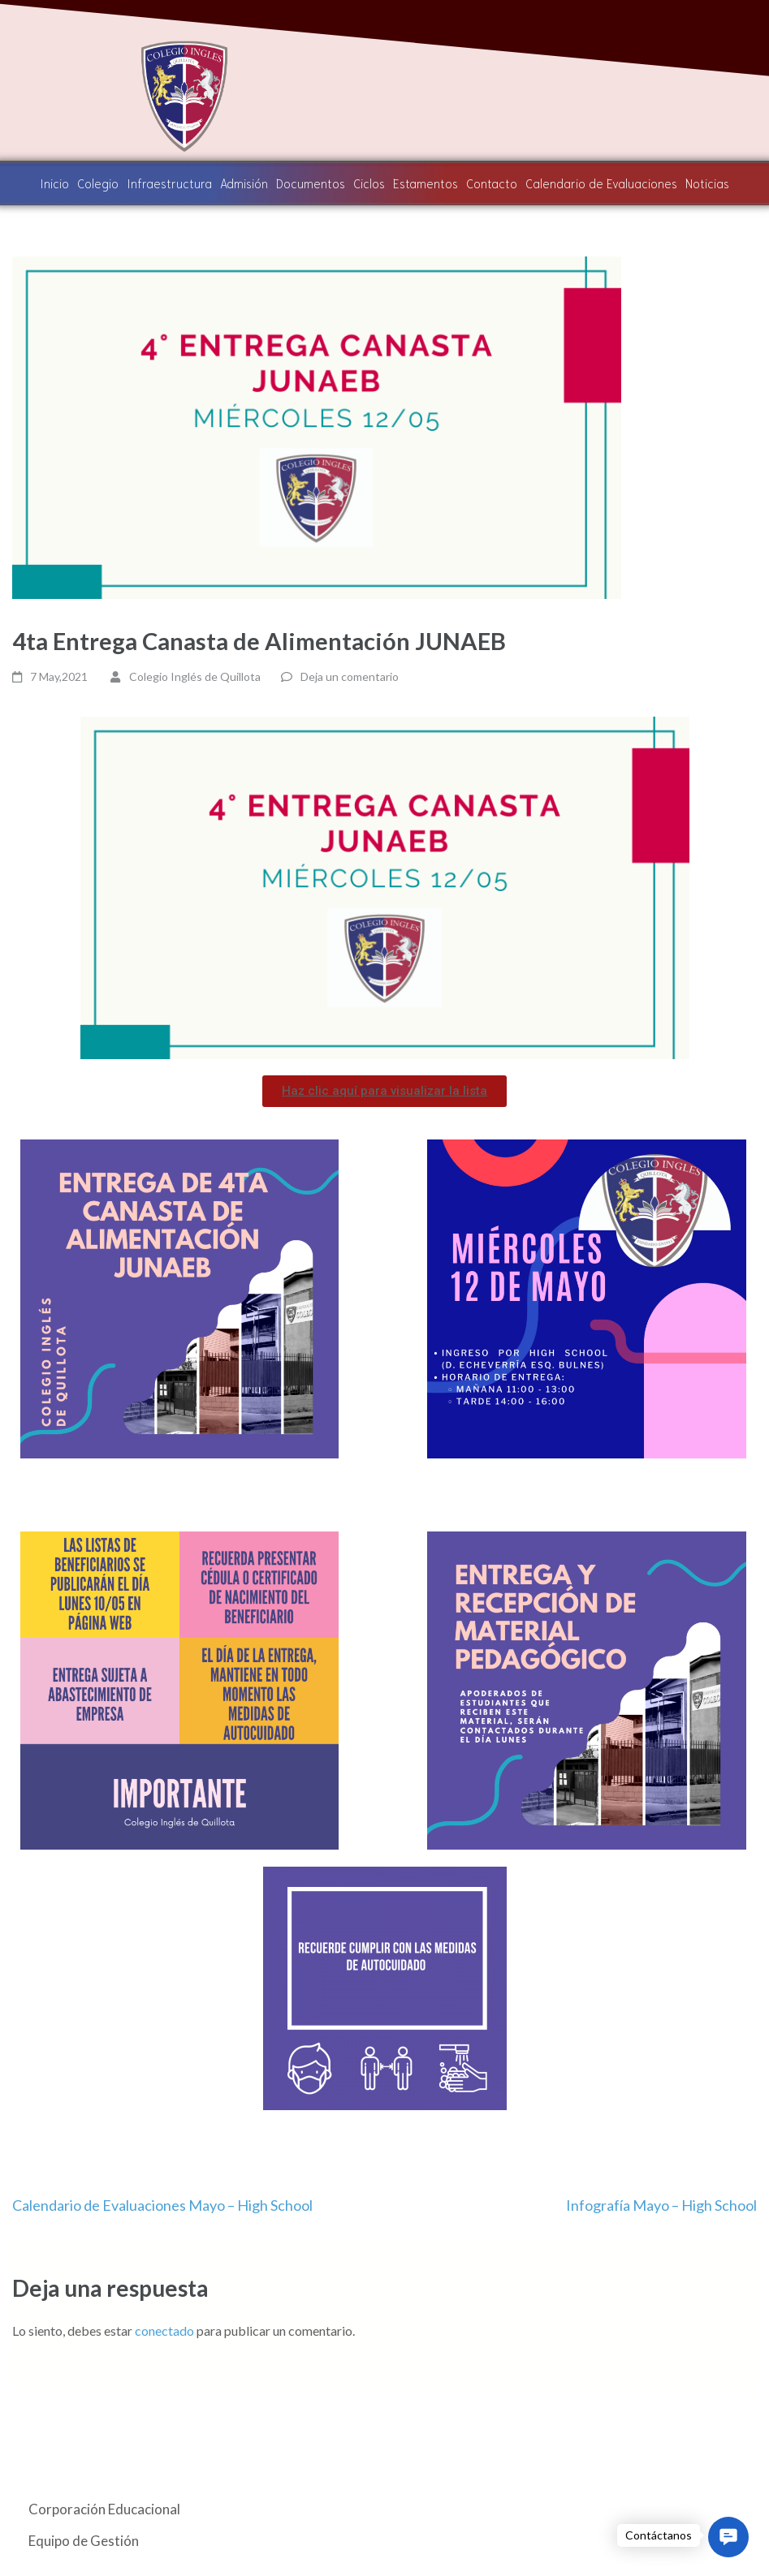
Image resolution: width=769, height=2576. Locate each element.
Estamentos (425, 182)
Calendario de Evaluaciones (600, 182)
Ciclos (369, 182)
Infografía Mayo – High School (661, 2205)
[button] (384, 1091)
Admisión (245, 182)
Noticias (706, 182)
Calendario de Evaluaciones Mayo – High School (162, 2205)
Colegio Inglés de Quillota (195, 676)
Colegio (99, 182)
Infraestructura (170, 182)
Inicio (56, 182)
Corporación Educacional (104, 2509)
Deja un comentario (349, 676)
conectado (164, 2330)
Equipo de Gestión (83, 2540)
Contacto (491, 182)
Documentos (311, 182)
